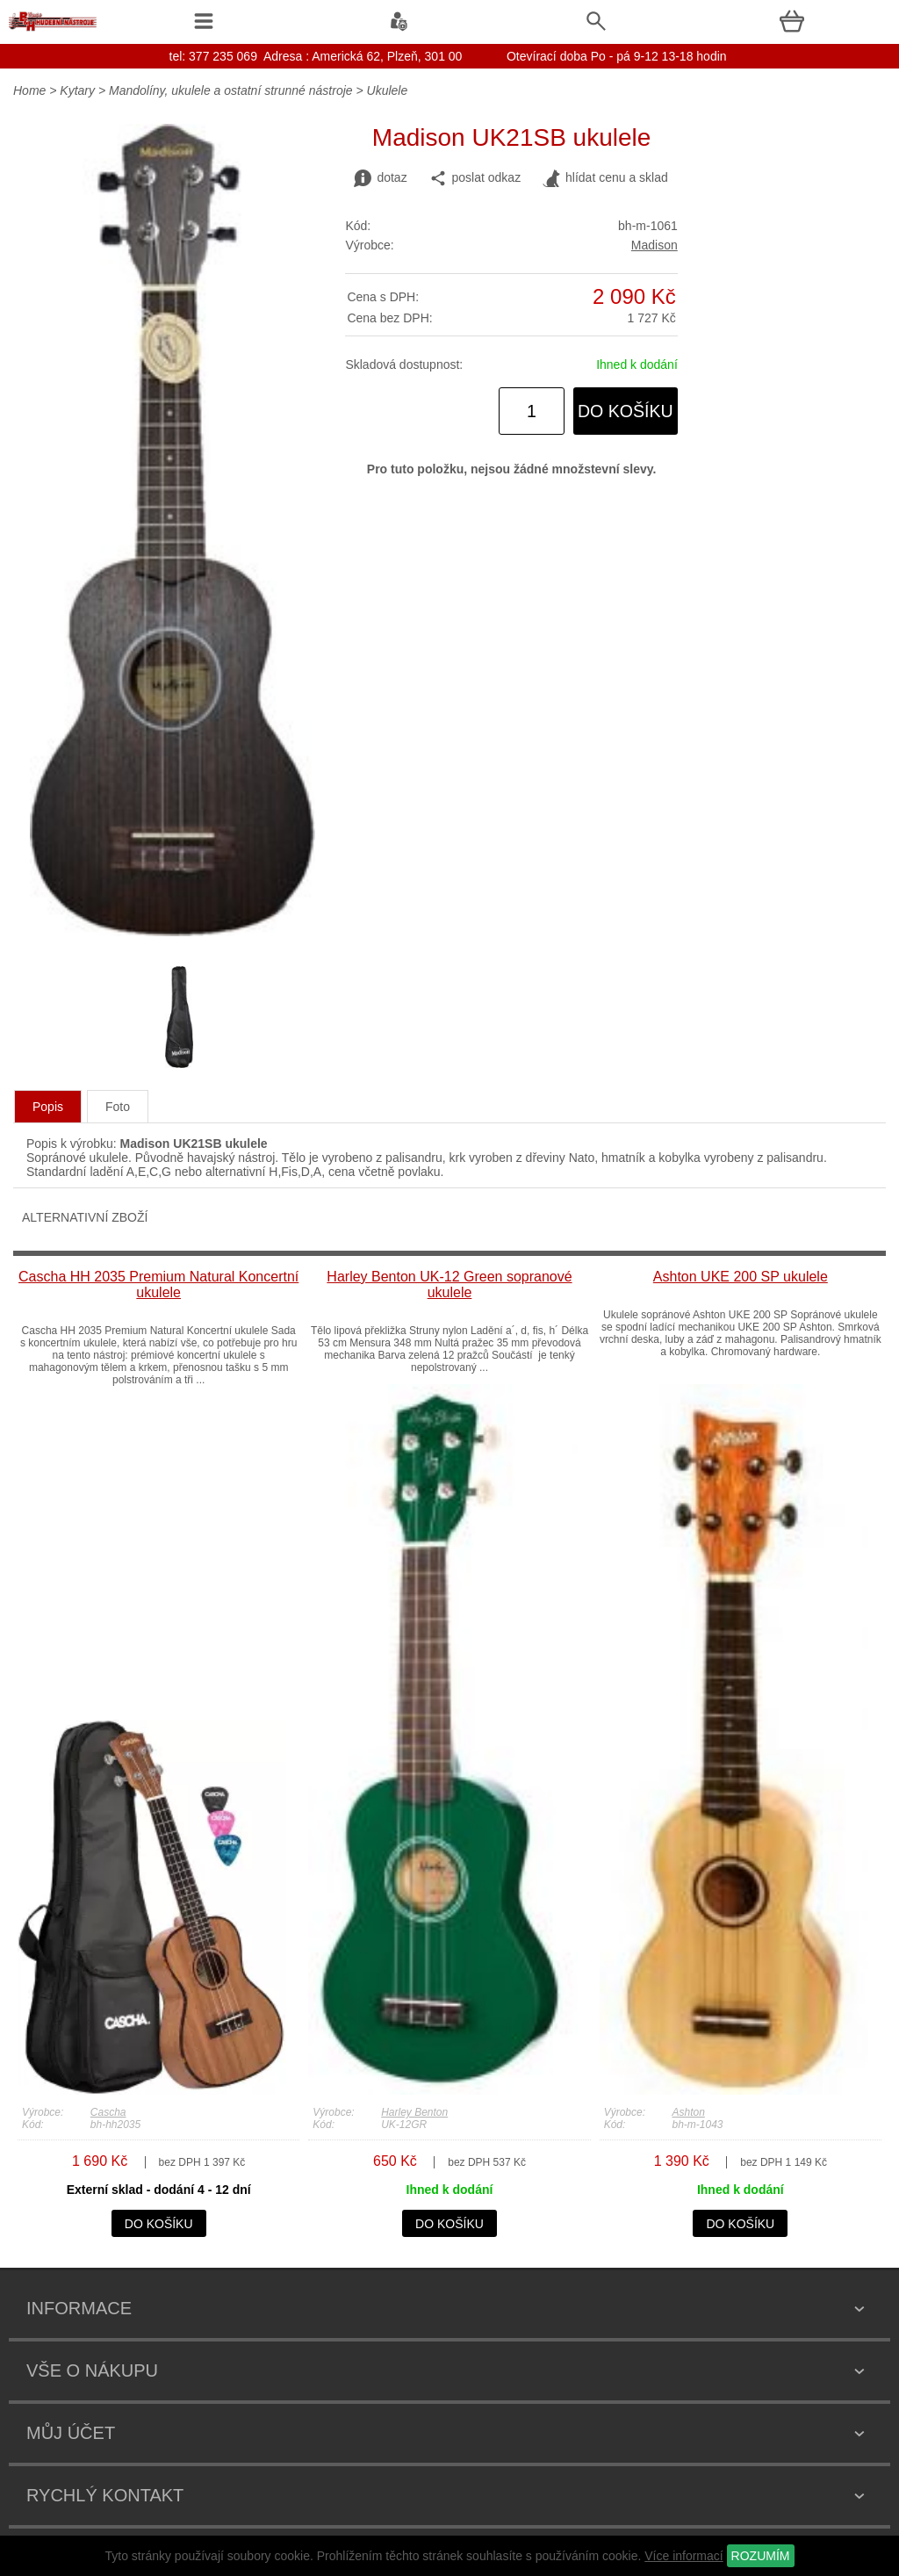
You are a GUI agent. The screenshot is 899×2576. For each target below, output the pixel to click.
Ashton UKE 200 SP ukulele (740, 1276)
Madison (654, 245)
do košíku (625, 411)
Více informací (683, 2556)
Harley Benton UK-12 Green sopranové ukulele (449, 1284)
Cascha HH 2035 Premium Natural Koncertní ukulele (158, 1284)
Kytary (77, 90)
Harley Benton (414, 2112)
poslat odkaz (475, 178)
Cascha (108, 2112)
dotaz (380, 178)
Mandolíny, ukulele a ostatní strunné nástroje (231, 90)
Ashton (688, 2112)
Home (29, 90)
